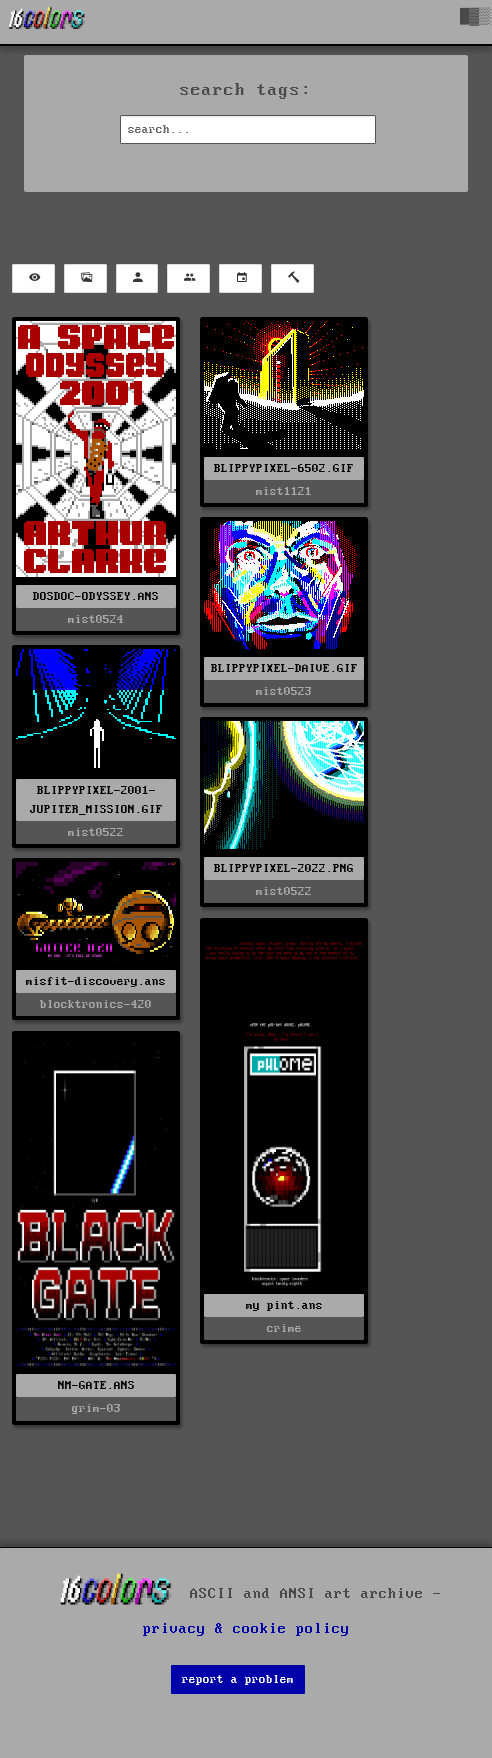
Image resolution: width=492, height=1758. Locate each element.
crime (284, 1328)
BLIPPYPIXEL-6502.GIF (284, 468)
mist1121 (284, 491)
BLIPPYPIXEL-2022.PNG (284, 868)
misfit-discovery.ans (96, 981)
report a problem (238, 1679)
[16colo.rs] (47, 22)
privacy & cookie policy (246, 1629)
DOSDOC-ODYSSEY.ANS (96, 596)
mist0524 (96, 619)
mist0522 (96, 832)
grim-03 (96, 1408)
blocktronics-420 (96, 1004)
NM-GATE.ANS (96, 1385)
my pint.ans (284, 1305)
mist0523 (284, 691)
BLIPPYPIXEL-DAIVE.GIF (284, 668)
